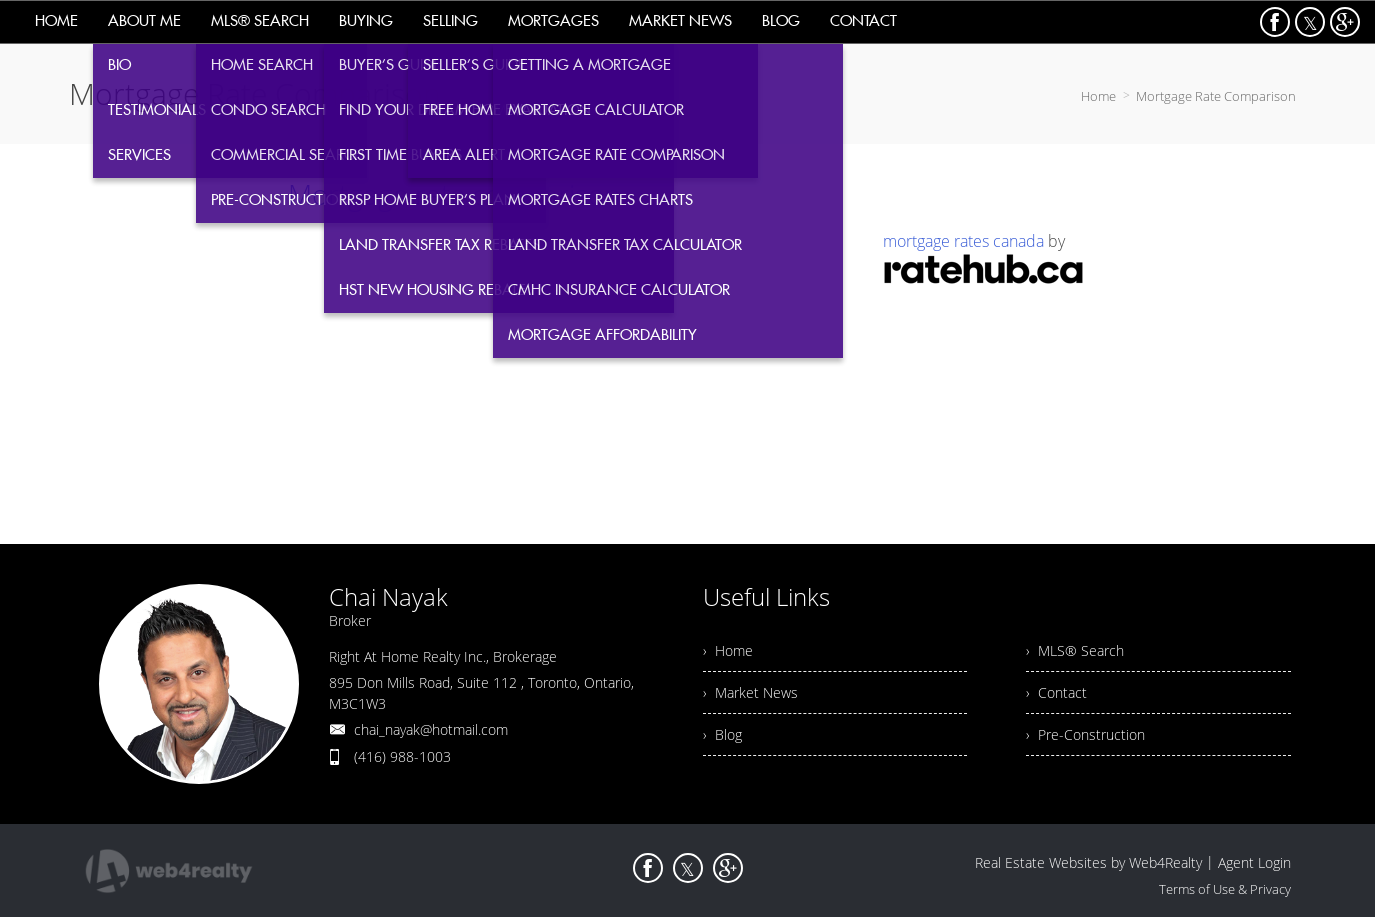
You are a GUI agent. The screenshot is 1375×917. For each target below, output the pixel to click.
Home (1098, 96)
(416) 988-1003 (402, 756)
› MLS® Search (1075, 650)
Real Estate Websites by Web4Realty (1088, 862)
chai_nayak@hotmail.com (431, 729)
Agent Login (1254, 862)
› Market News (750, 692)
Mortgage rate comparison (454, 194)
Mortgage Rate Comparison (1216, 96)
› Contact (1056, 692)
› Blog (722, 734)
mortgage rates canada (963, 241)
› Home (728, 650)
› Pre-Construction (1085, 734)
